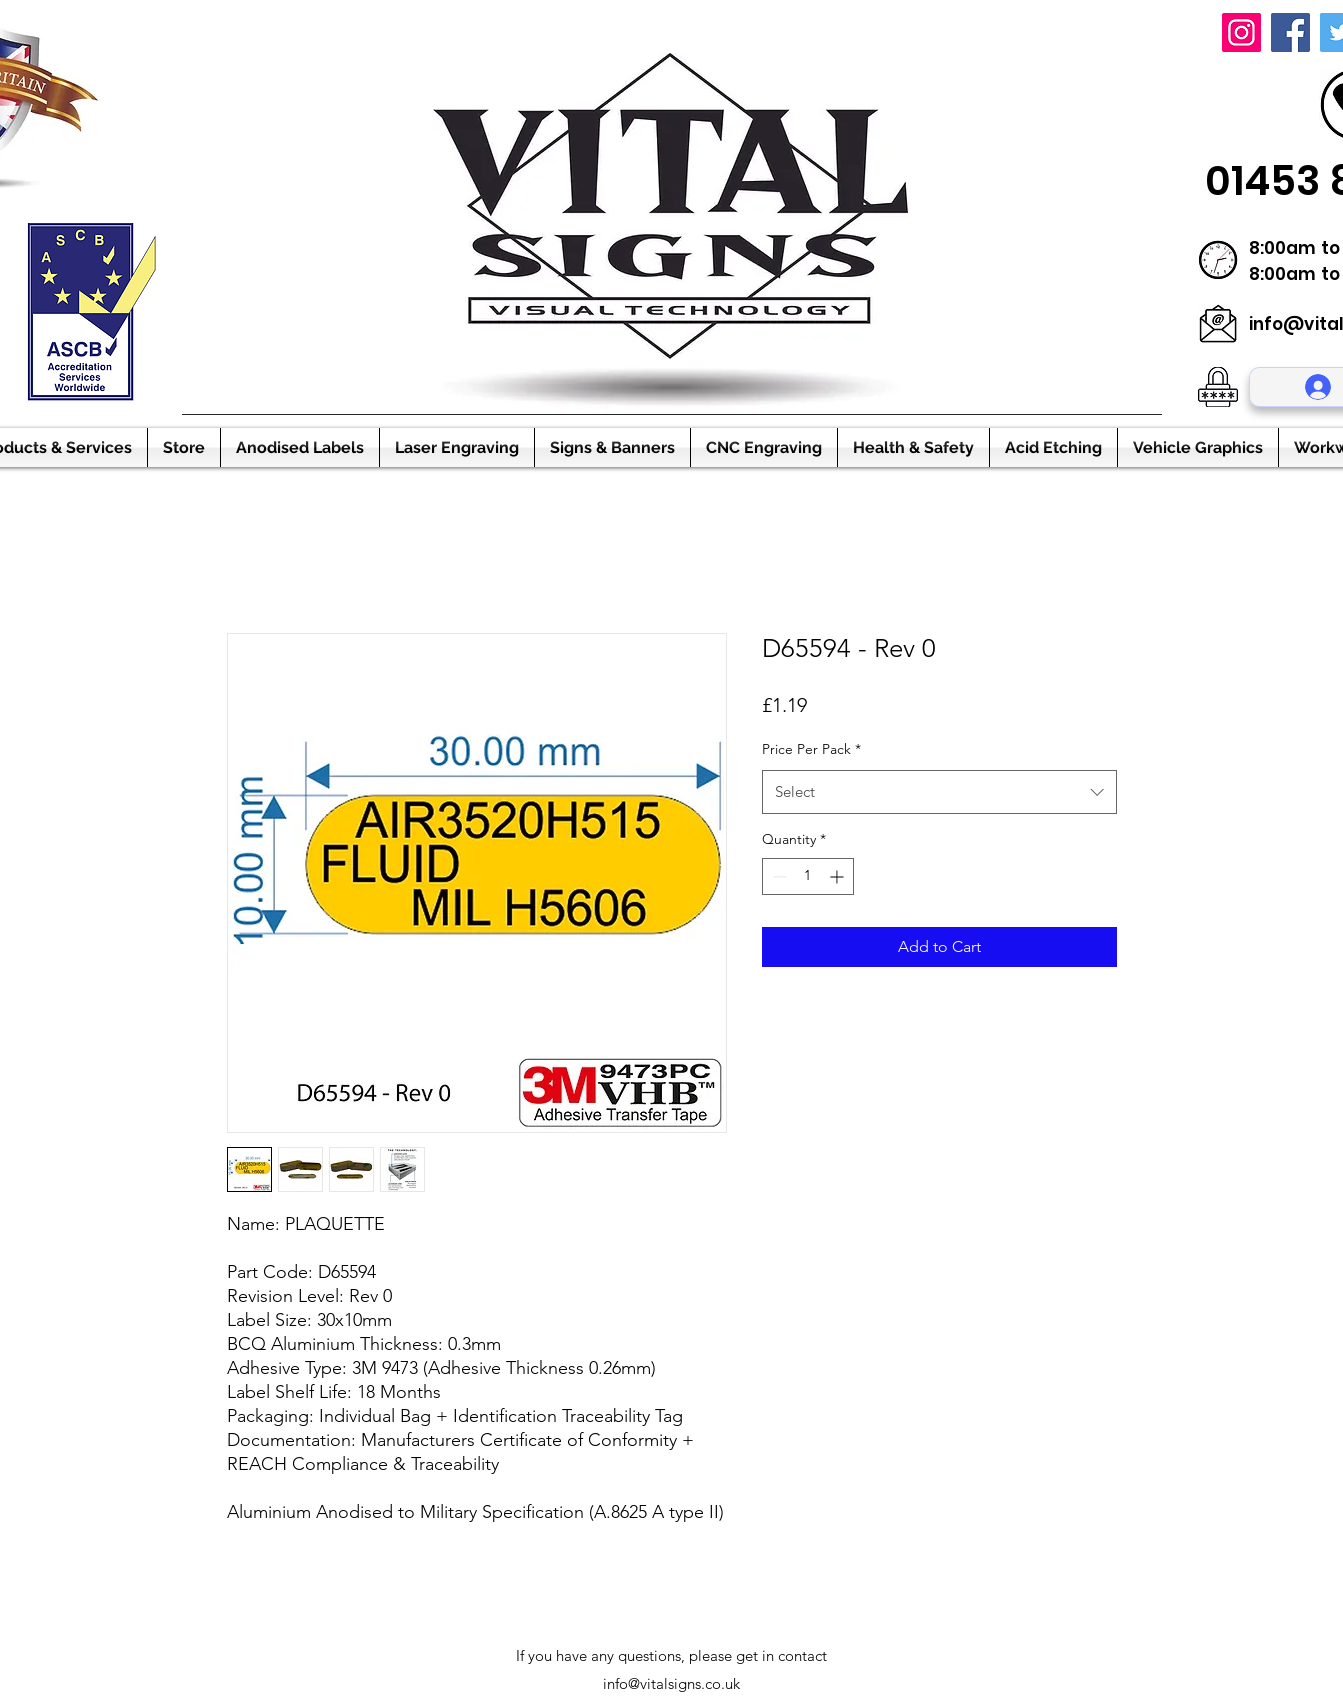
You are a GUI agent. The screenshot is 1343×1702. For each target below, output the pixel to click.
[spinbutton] (808, 876)
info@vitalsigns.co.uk (671, 1683)
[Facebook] (1290, 32)
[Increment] (838, 876)
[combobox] (939, 792)
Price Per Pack (811, 749)
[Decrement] (777, 876)
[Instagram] (1241, 32)
